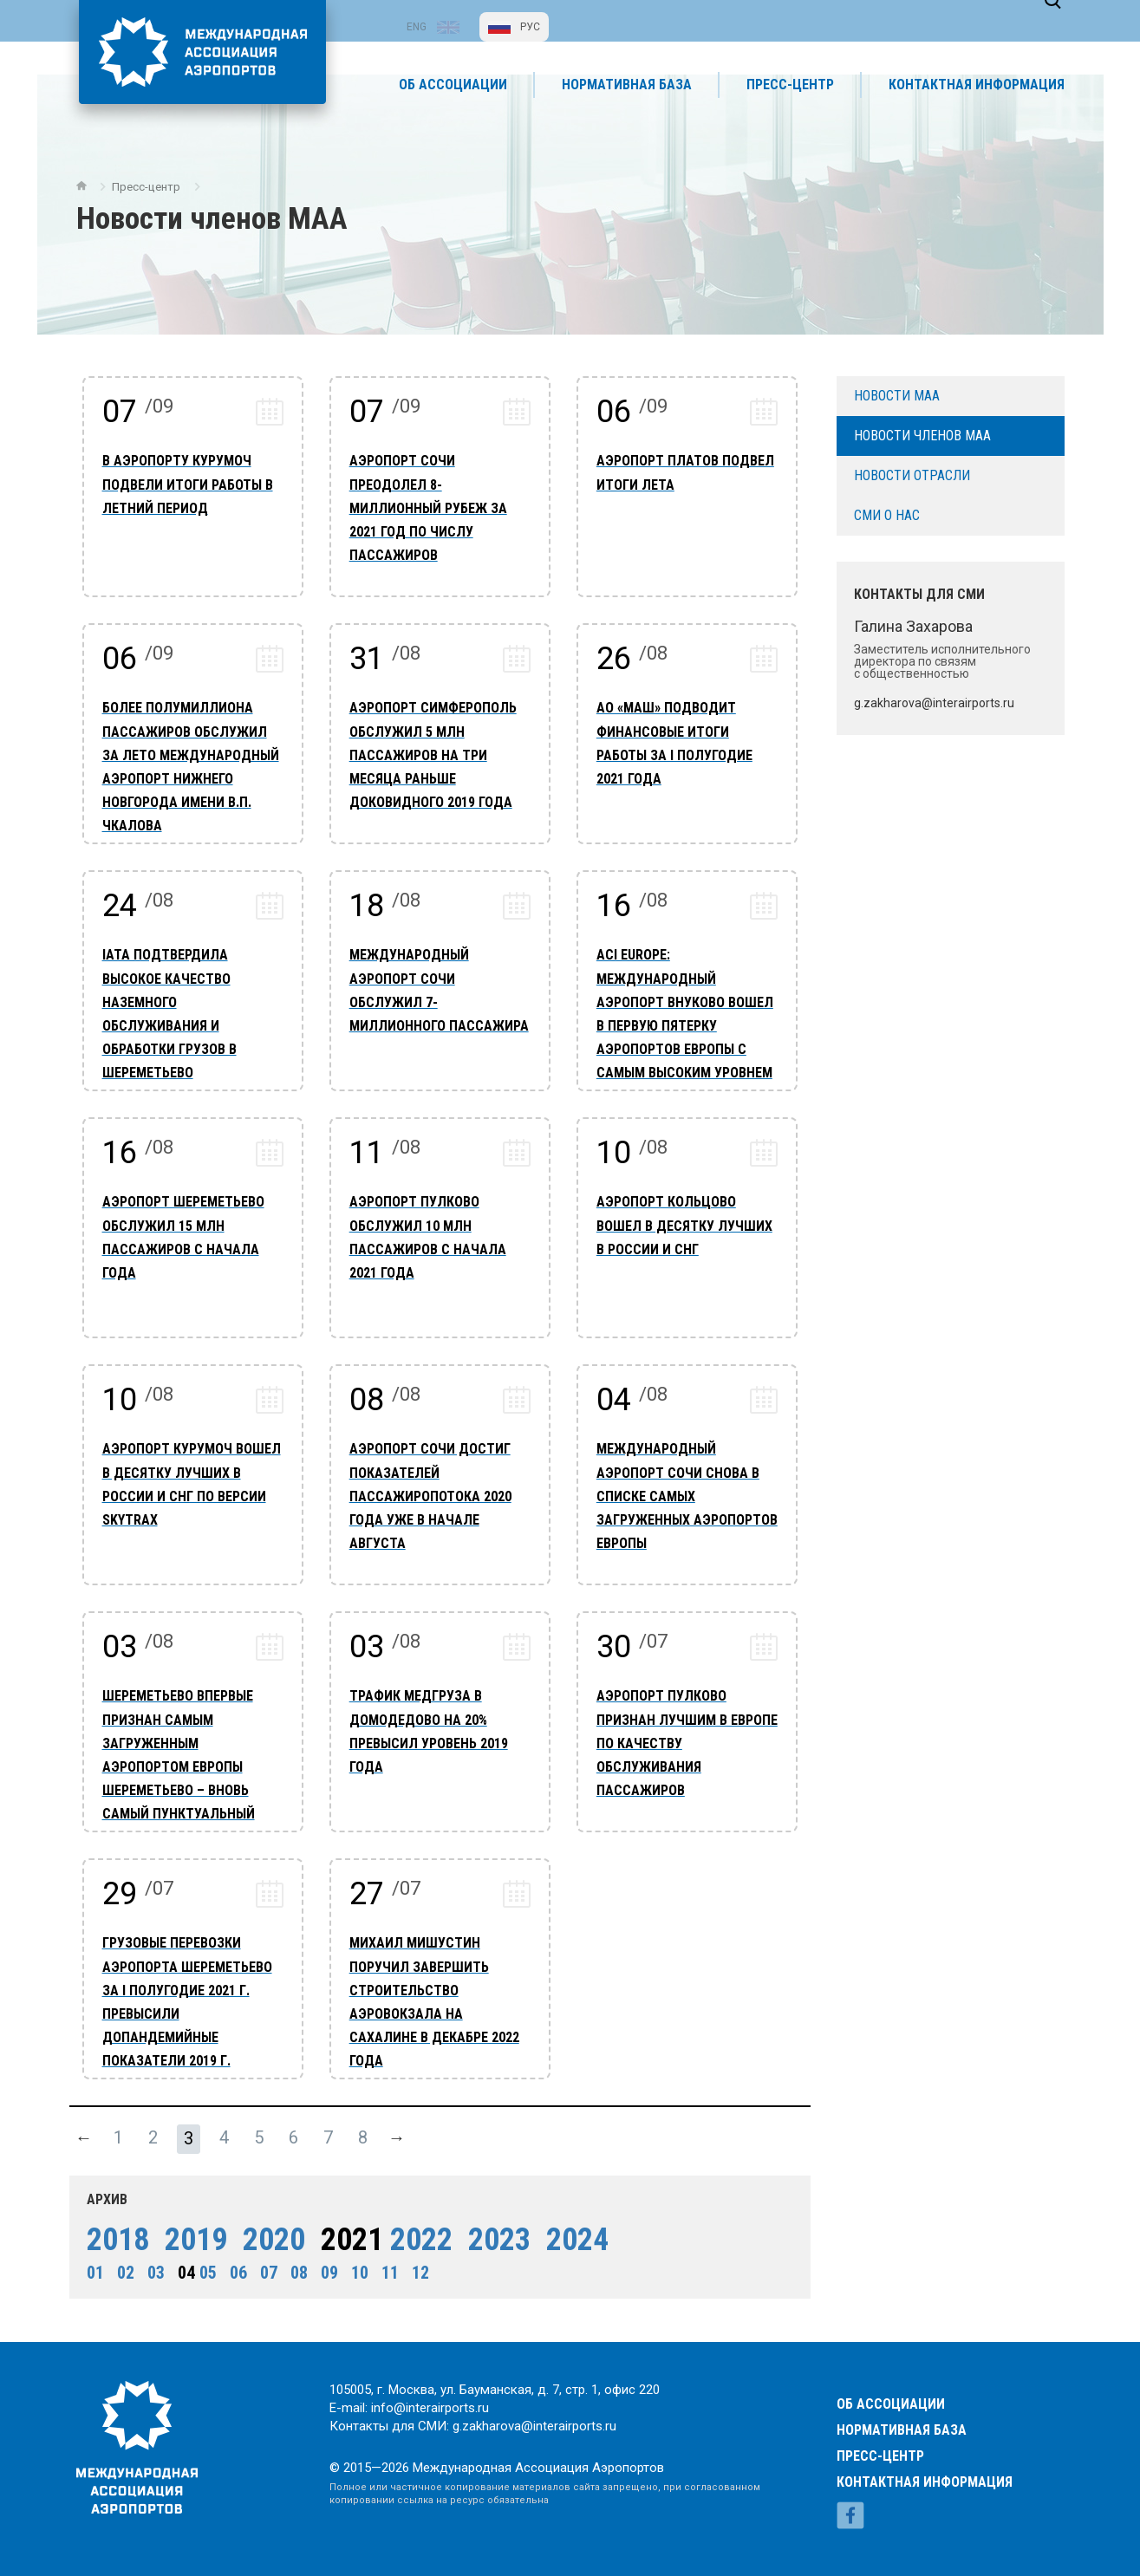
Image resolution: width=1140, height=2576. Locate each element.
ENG (417, 27)
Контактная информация (925, 2459)
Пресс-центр (161, 219)
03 (150, 2265)
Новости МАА (897, 388)
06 (232, 2265)
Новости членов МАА (922, 428)
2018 (112, 2233)
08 (293, 2265)
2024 (571, 2233)
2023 (493, 2233)
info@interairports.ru (435, 2405)
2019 (190, 2233)
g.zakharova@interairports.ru (546, 2425)
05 (202, 2265)
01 (89, 2265)
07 (262, 2265)
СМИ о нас (887, 507)
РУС (530, 27)
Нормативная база (902, 2407)
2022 (415, 2233)
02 (119, 2265)
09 (323, 2265)
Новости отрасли (912, 467)
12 (414, 2265)
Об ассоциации (891, 2381)
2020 (268, 2233)
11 (384, 2265)
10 (353, 2265)
